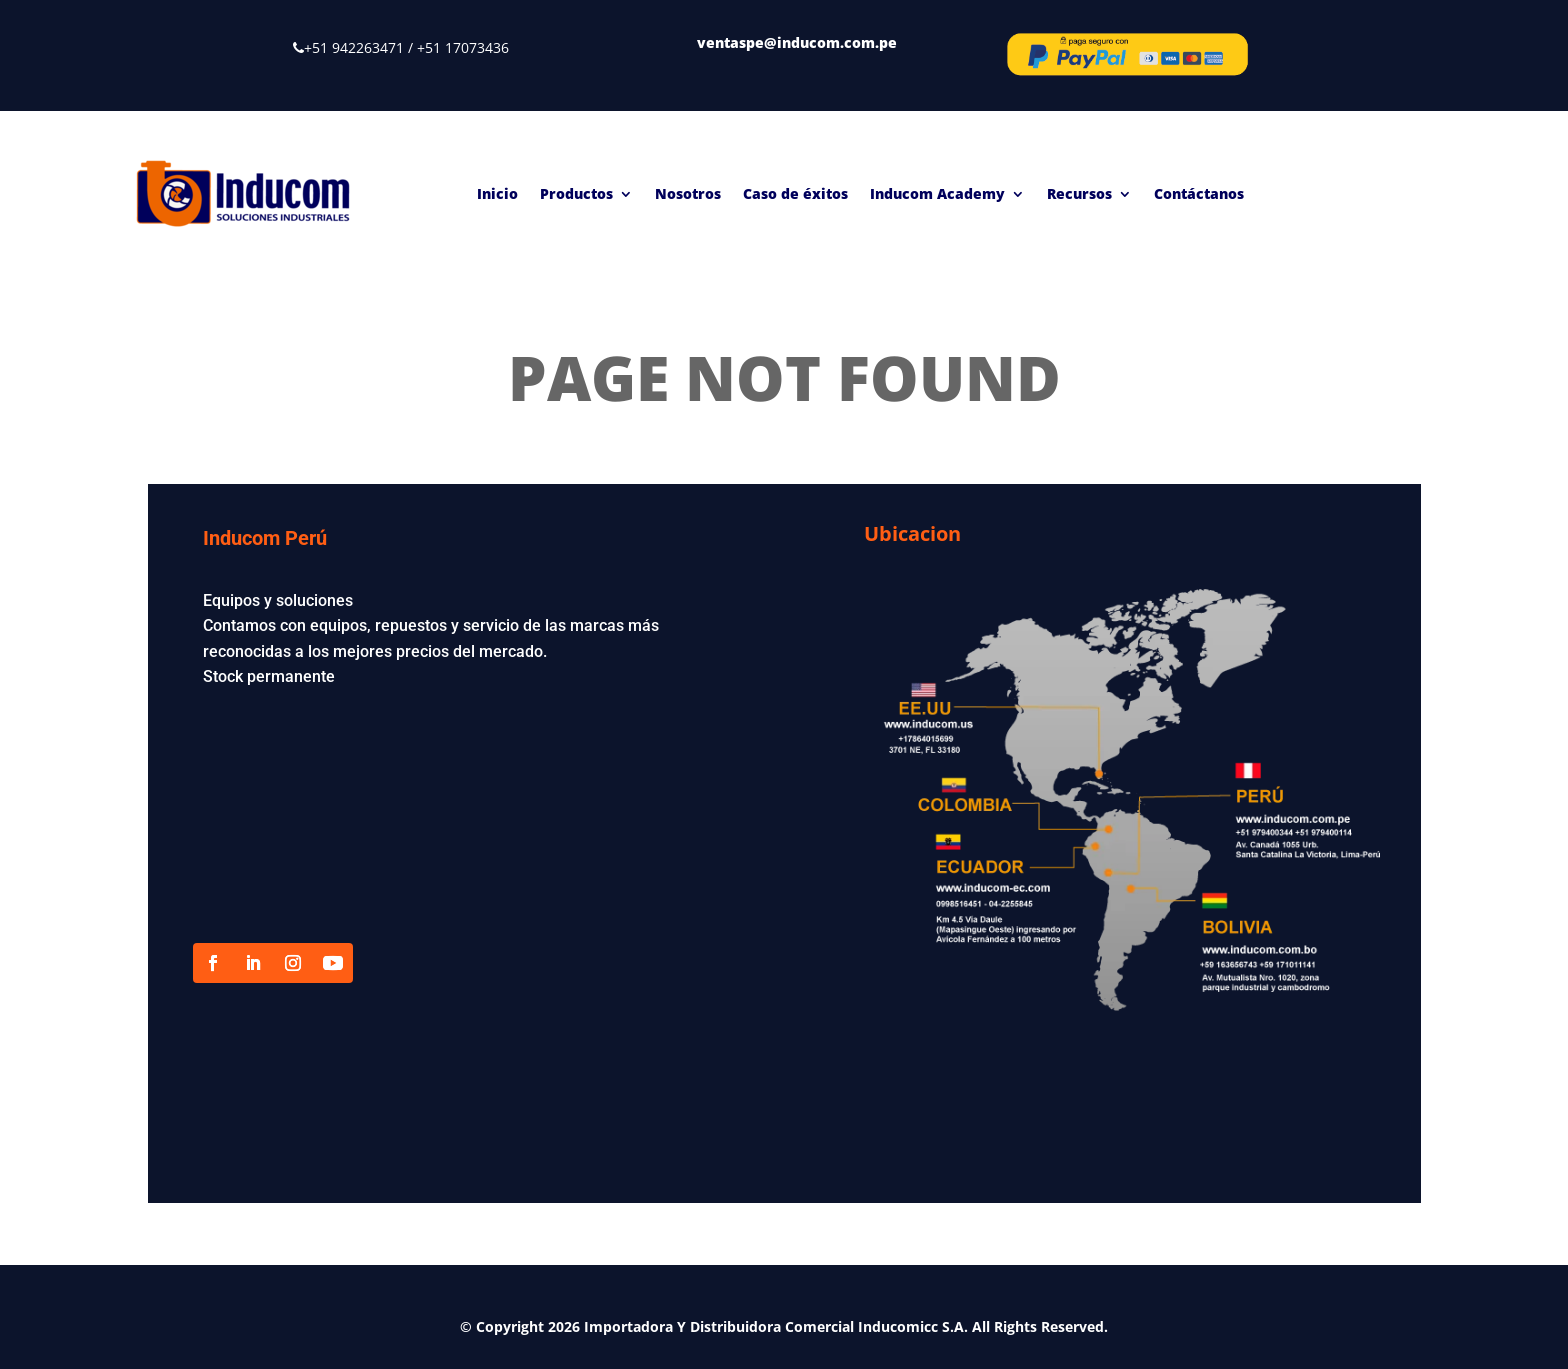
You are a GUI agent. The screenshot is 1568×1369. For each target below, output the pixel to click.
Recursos (1079, 193)
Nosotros (688, 193)
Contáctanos (1199, 193)
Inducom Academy (937, 193)
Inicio (497, 193)
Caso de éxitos (795, 193)
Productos (576, 193)
